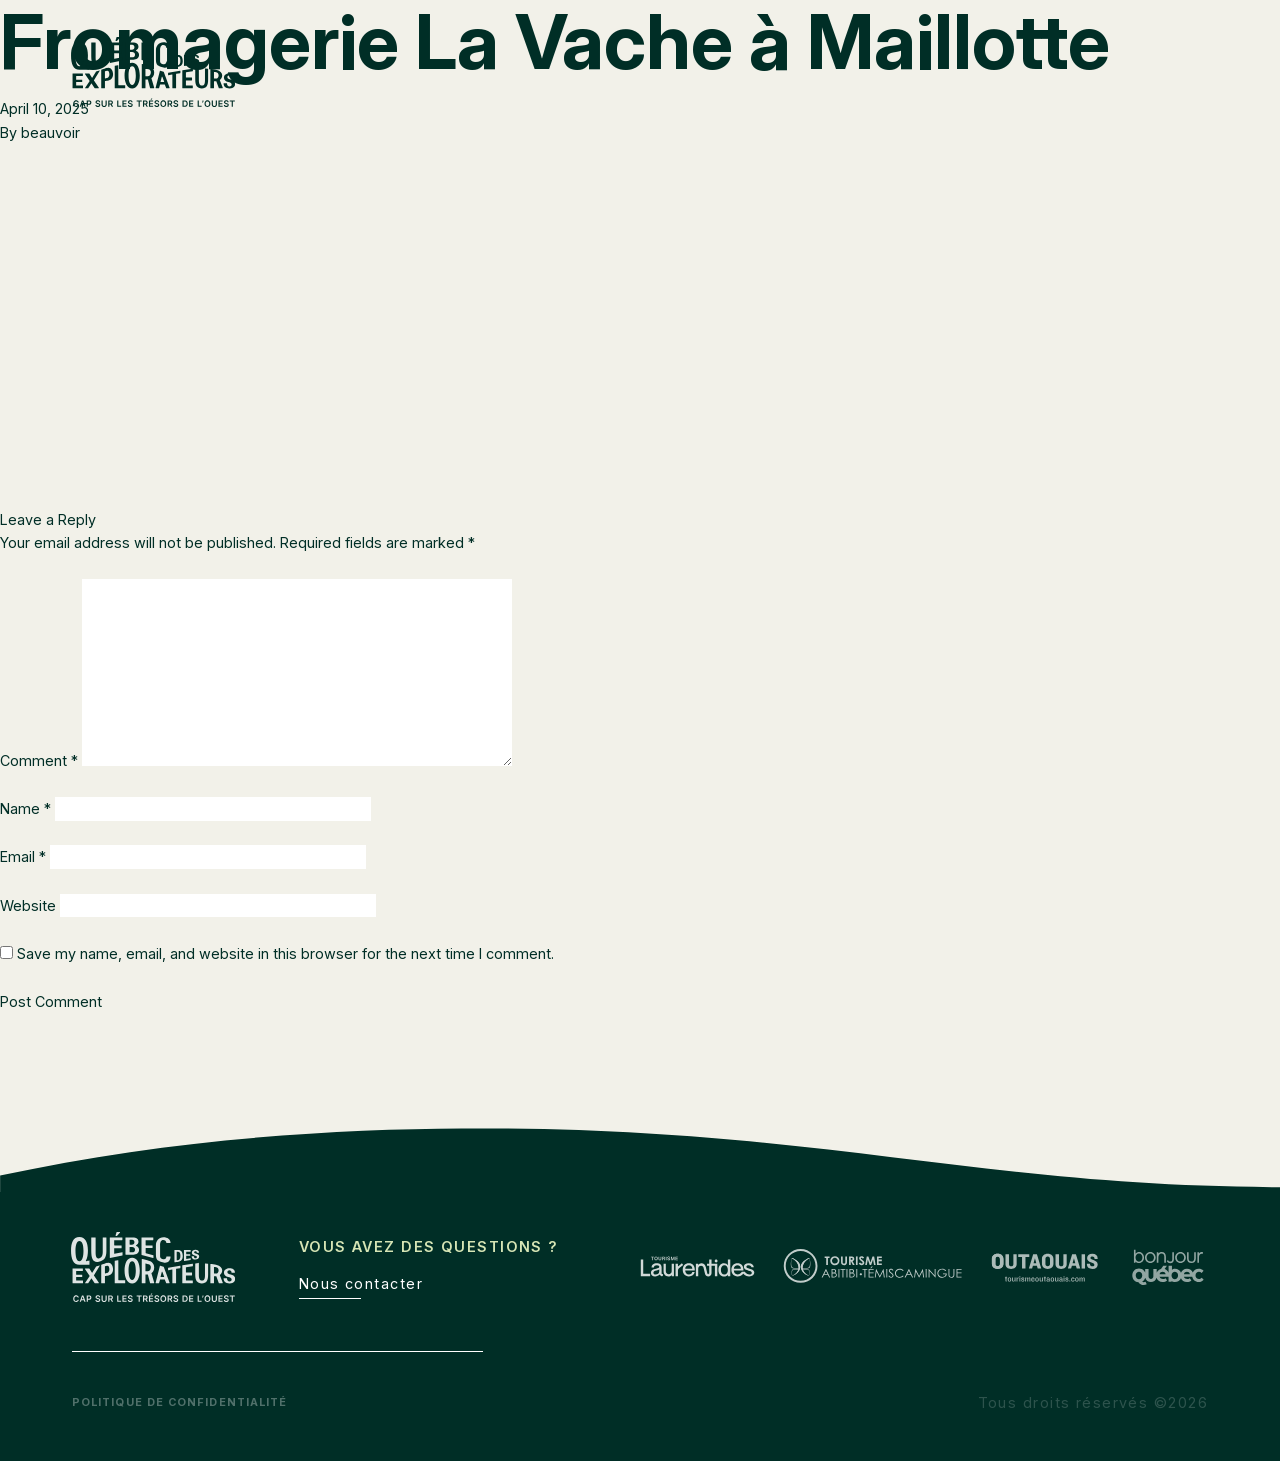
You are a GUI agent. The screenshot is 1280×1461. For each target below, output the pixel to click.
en (1157, 59)
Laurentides (719, 100)
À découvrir (1160, 100)
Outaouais (1043, 100)
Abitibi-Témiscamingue (884, 100)
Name (25, 808)
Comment (39, 760)
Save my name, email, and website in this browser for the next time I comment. (285, 953)
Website (28, 905)
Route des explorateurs (856, 59)
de (1199, 59)
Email (23, 856)
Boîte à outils (1026, 59)
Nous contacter (361, 1283)
